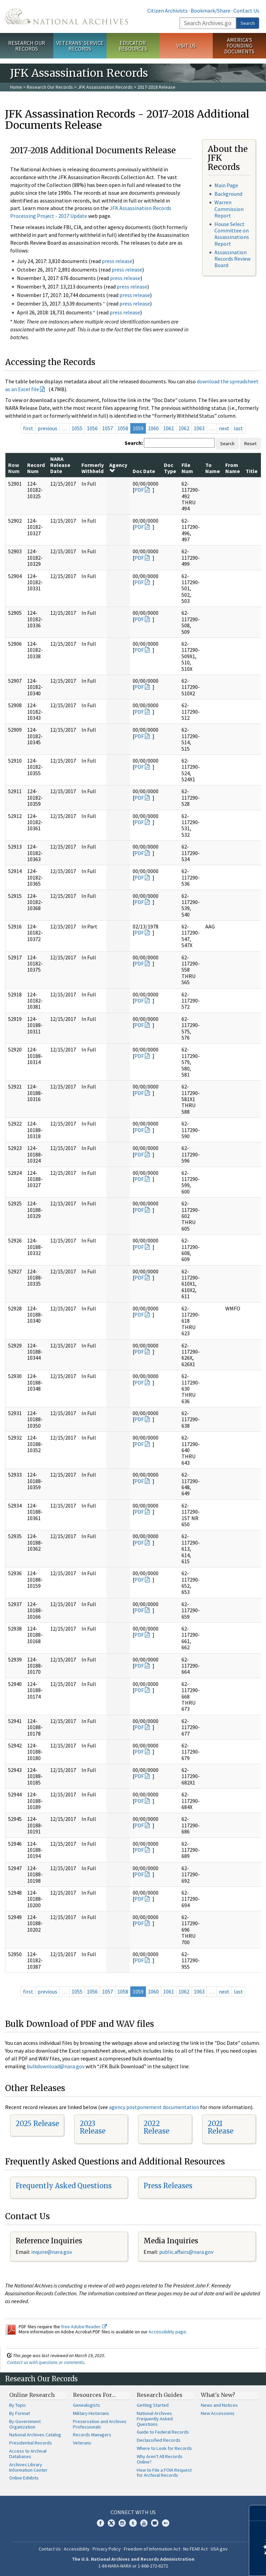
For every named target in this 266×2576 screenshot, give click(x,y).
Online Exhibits (24, 2478)
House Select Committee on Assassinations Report (231, 234)
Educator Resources (133, 45)
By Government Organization (25, 2424)
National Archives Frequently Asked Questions (155, 2418)
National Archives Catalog (35, 2435)
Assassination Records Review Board (232, 258)
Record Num (36, 468)
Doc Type (170, 468)
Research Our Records (26, 45)
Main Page (226, 185)
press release (117, 261)
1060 (153, 428)
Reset (250, 443)
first (28, 428)
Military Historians (91, 2413)
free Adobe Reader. (84, 2326)
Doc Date (144, 471)
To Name (212, 468)
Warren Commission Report (229, 209)
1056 (92, 428)
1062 (183, 428)
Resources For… (94, 2394)
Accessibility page (167, 2332)
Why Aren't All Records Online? (160, 2459)
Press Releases (168, 2185)
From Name (232, 468)
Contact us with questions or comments (45, 2362)
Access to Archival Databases (27, 2453)
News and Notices (219, 2405)
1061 (168, 428)
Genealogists (86, 2405)
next (224, 428)
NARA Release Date (60, 465)
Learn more (206, 2564)
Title (252, 471)
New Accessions (217, 2413)
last (238, 428)
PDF (139, 489)
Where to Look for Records (164, 2448)
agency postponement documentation (154, 2107)
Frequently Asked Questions (64, 2185)
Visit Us (186, 45)
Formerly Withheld (92, 468)
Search (248, 23)
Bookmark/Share (210, 10)
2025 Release (37, 2123)
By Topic (17, 2405)
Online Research (32, 2394)
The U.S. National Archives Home (66, 16)
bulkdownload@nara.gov (55, 2066)
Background (228, 193)
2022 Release (156, 2127)
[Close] (258, 2513)
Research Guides (160, 2394)
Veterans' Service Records (79, 45)
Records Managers (92, 2435)
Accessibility (77, 2549)
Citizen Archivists (167, 10)
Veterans (82, 2443)
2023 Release (93, 2127)
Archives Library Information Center (28, 2467)
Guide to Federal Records (163, 2432)
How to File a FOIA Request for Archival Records (164, 2472)
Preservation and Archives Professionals (100, 2424)
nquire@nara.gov (52, 2251)
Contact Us (246, 10)
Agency (118, 468)
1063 (199, 428)
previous (47, 428)
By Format (19, 2413)
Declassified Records (158, 2440)
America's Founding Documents (239, 45)
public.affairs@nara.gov (186, 2251)
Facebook (100, 2523)
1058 (122, 428)
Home (16, 87)
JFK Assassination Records (105, 87)
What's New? (218, 2394)
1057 (107, 428)
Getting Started (153, 2405)
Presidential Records (30, 2443)
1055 (77, 428)
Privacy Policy (107, 2549)
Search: (134, 442)
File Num (187, 468)
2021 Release (220, 2127)
